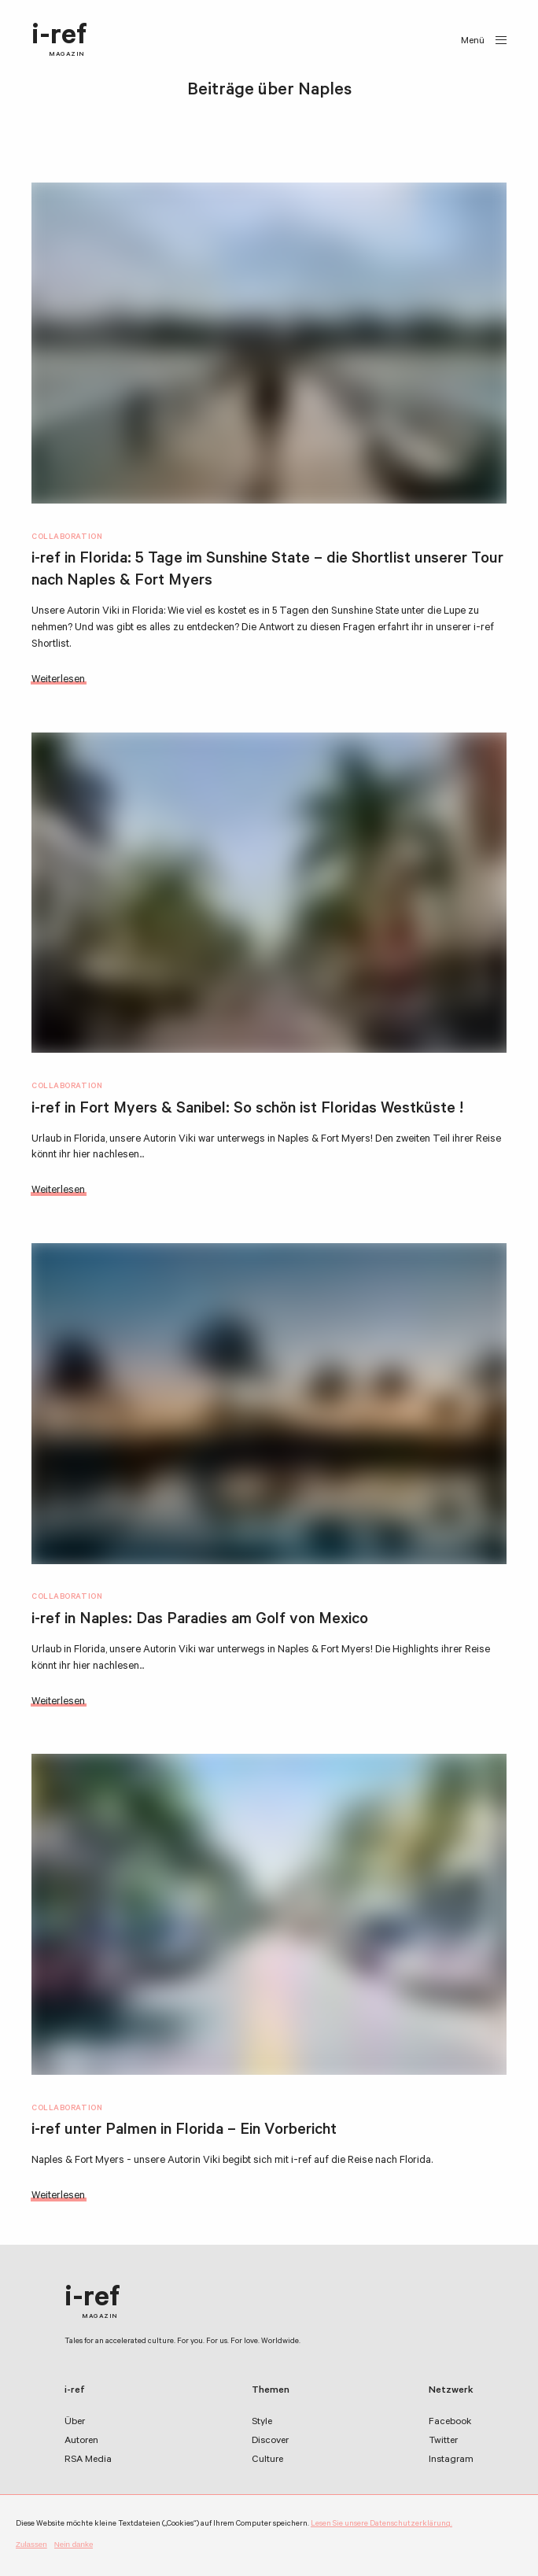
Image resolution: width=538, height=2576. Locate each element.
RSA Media (88, 2460)
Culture (267, 2460)
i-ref (59, 41)
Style (262, 2422)
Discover (270, 2441)
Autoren (81, 2441)
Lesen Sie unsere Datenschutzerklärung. (381, 2524)
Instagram (451, 2460)
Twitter (443, 2441)
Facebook (450, 2422)
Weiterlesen (58, 680)
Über (74, 2422)
